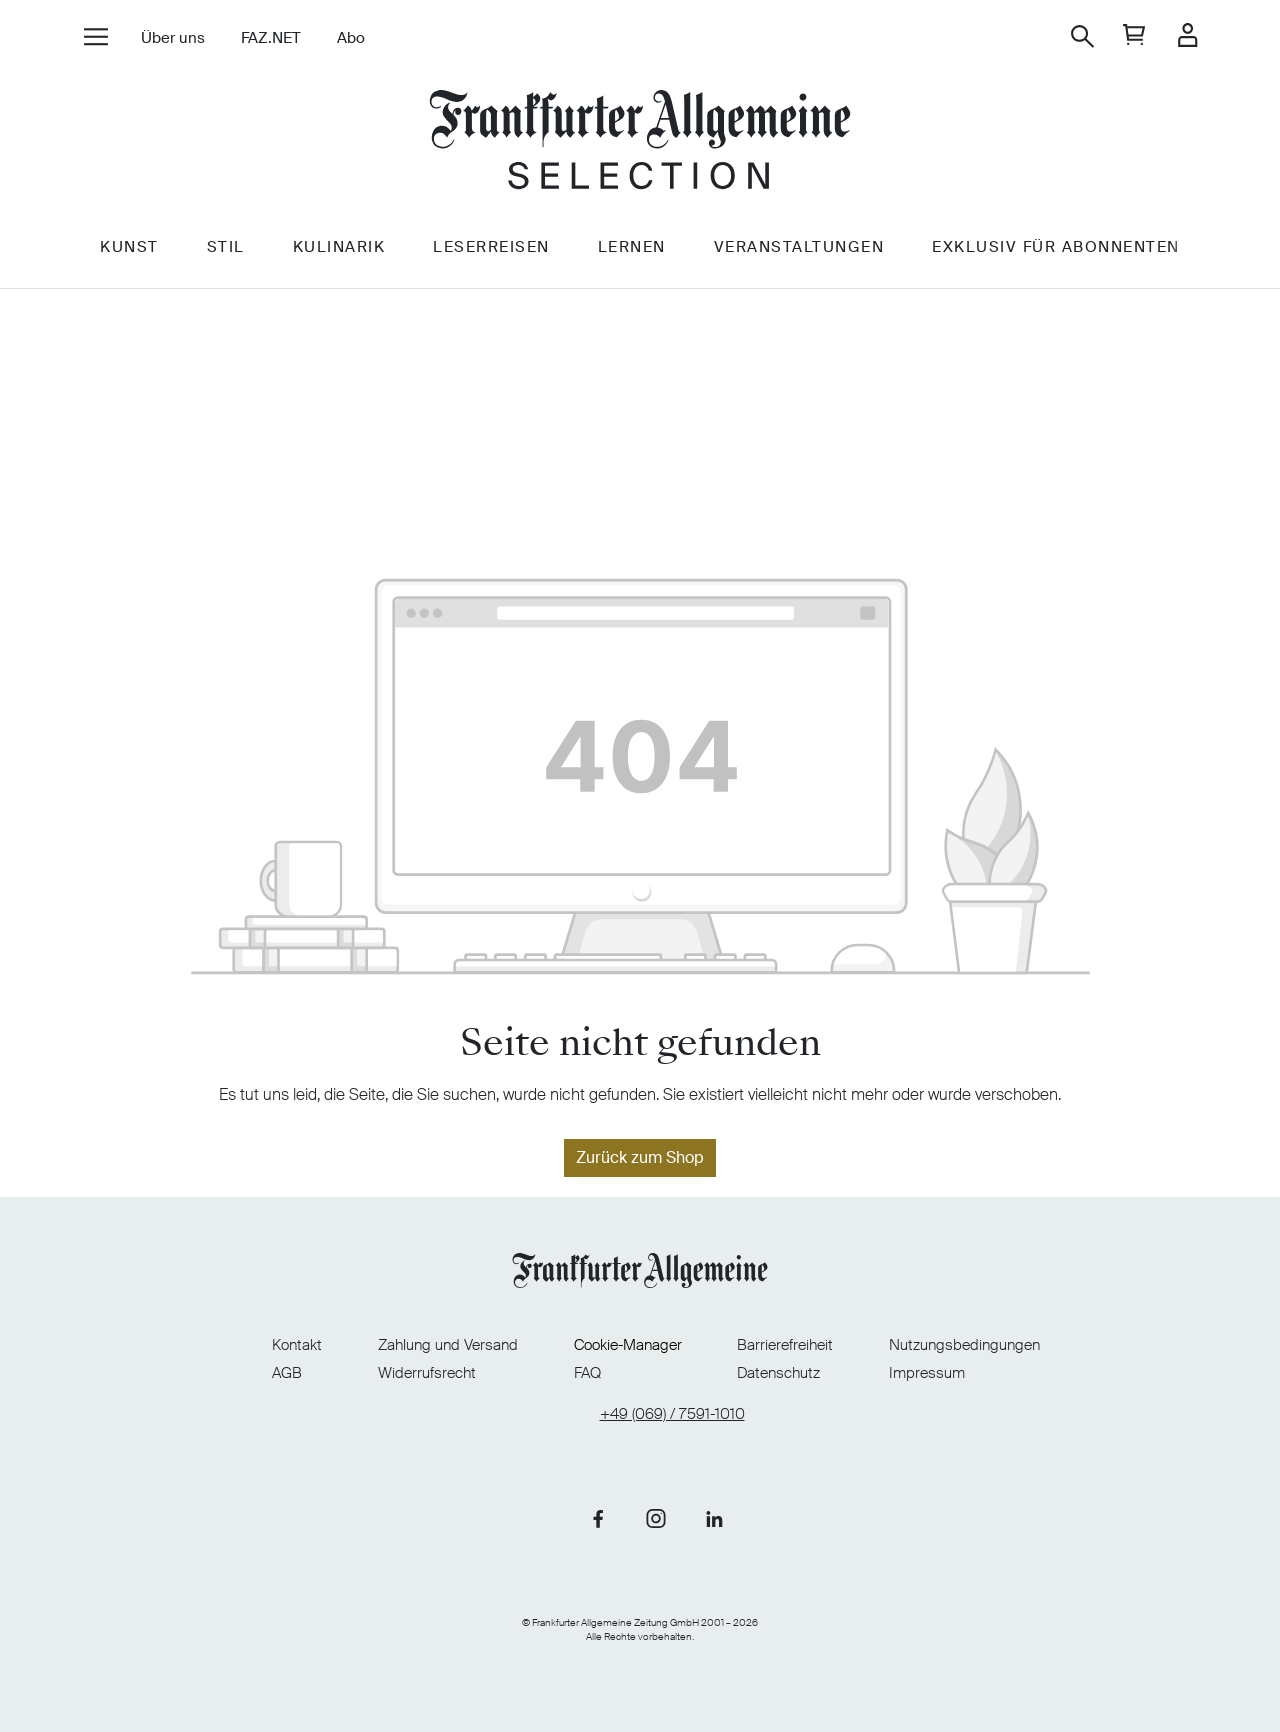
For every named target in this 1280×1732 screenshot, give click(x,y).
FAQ (587, 1373)
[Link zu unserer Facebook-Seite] (598, 1518)
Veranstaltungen (799, 247)
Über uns (173, 38)
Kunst (129, 247)
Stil (226, 247)
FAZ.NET (271, 38)
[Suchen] (1082, 36)
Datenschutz (778, 1373)
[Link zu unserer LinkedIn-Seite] (714, 1518)
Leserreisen (491, 247)
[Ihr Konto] (1187, 36)
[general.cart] (1134, 36)
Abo (351, 38)
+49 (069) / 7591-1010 (672, 1414)
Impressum (927, 1373)
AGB (287, 1373)
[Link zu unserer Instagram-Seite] (656, 1518)
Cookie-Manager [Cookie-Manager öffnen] (628, 1345)
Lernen (632, 247)
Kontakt (297, 1345)
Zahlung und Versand (448, 1345)
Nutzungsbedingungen (964, 1345)
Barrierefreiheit (785, 1345)
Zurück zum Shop (640, 1157)
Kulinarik (339, 247)
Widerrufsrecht (427, 1373)
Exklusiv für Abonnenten (1056, 247)
